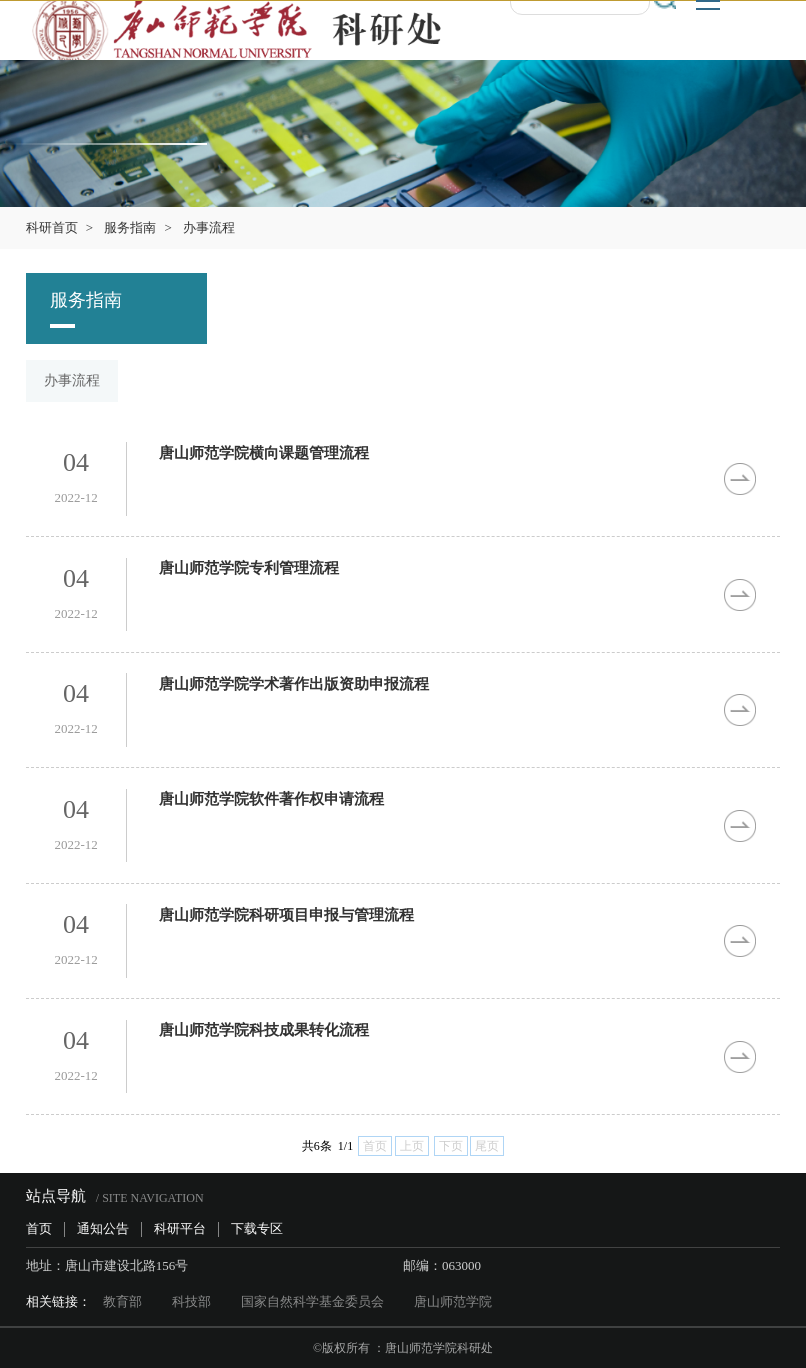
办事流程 (209, 227)
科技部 (191, 1301)
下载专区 (257, 1228)
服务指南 (130, 227)
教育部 (122, 1301)
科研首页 (52, 227)
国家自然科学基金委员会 (312, 1301)
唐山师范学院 (453, 1301)
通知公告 (103, 1228)
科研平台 (180, 1228)
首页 (39, 1228)
